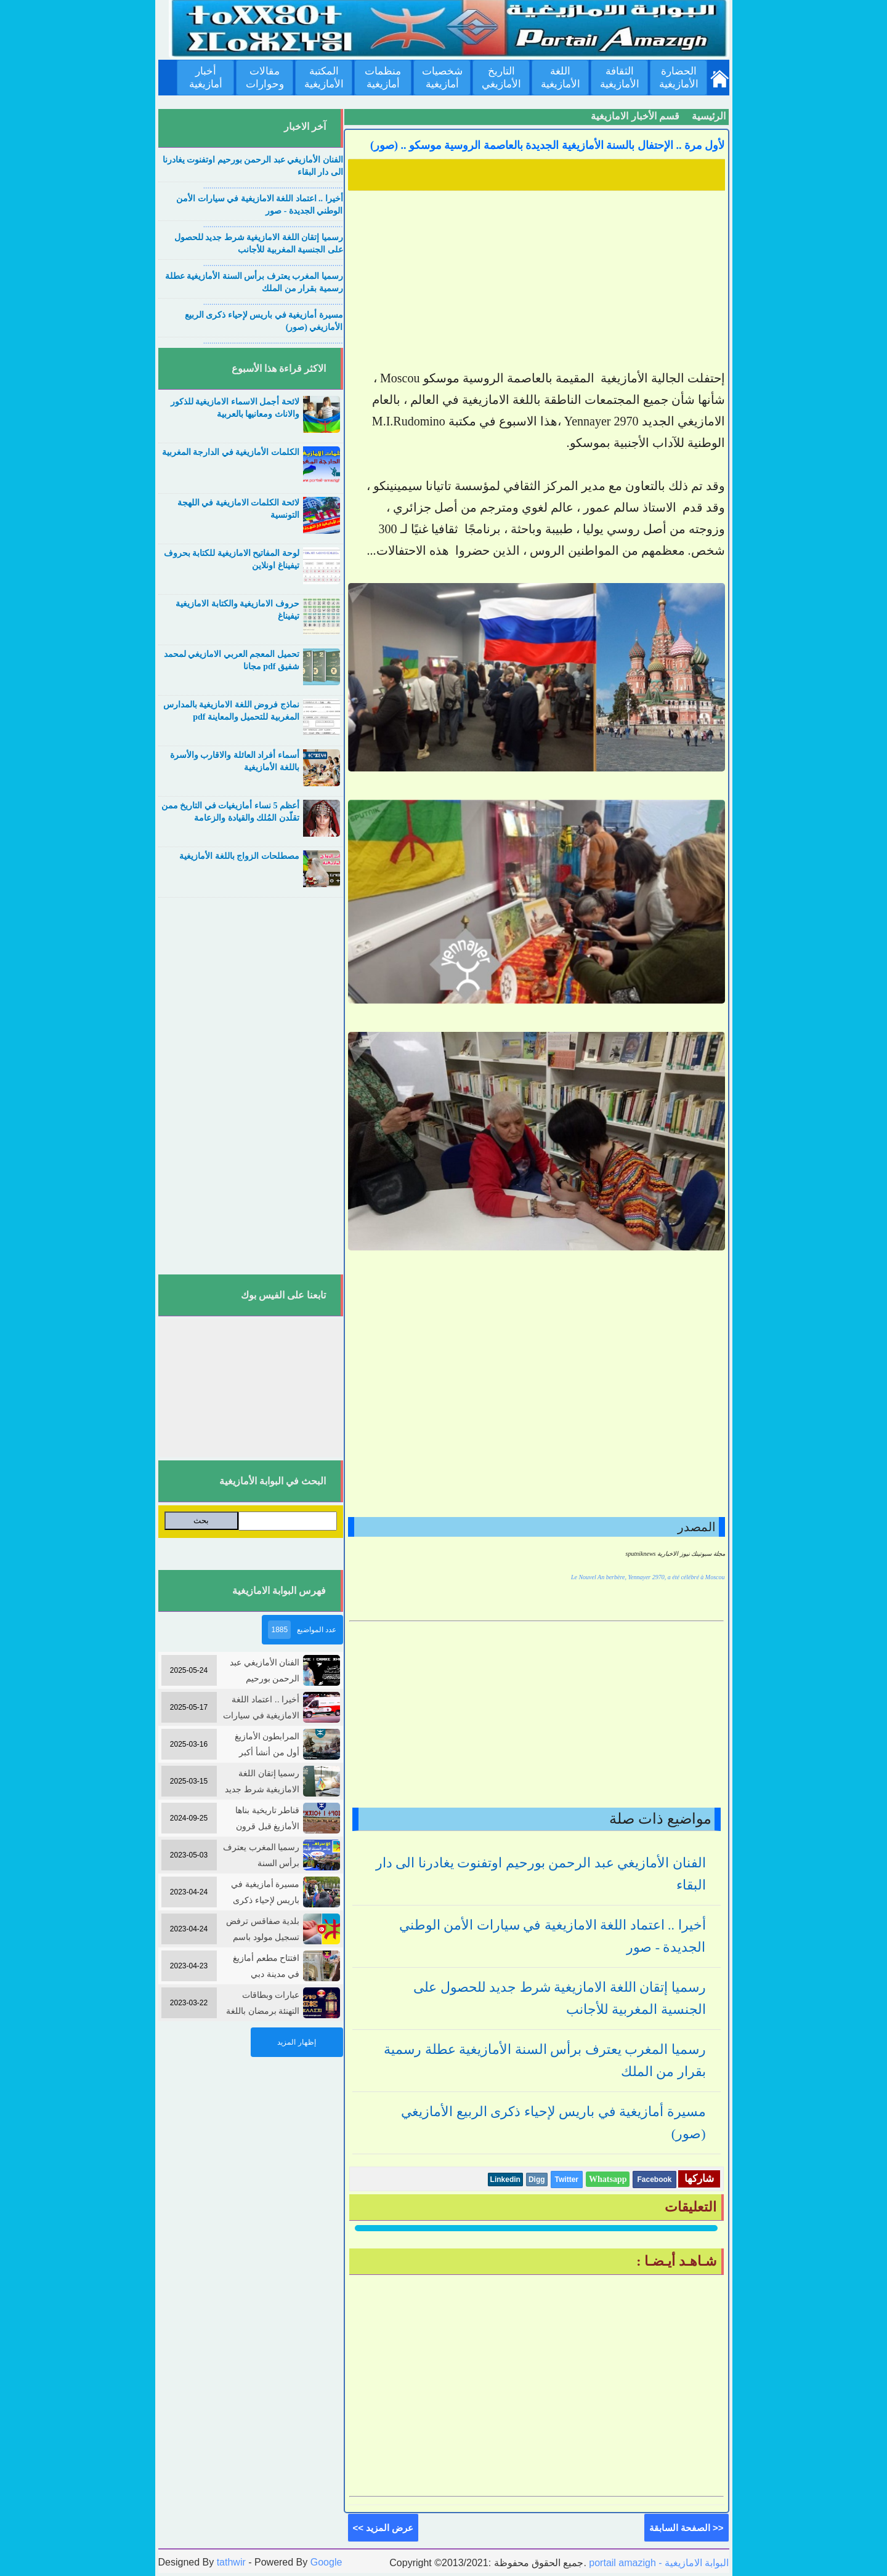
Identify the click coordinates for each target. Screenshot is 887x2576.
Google (326, 2562)
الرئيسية (709, 116)
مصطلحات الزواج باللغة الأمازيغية (239, 856)
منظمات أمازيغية (383, 77)
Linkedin (505, 2179)
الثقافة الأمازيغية (619, 77)
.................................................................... (273, 186)
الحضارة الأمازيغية (679, 77)
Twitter (566, 2179)
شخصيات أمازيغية (442, 77)
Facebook (654, 2179)
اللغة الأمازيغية (560, 77)
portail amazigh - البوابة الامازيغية (657, 2563)
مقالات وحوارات (265, 77)
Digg (537, 2179)
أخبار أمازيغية (205, 77)
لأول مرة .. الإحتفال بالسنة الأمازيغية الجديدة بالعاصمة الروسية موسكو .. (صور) (547, 145)
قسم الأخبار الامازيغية (635, 116)
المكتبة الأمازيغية (324, 77)
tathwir (231, 2562)
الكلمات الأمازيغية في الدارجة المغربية (230, 452)
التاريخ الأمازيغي (501, 77)
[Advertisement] (536, 281)
